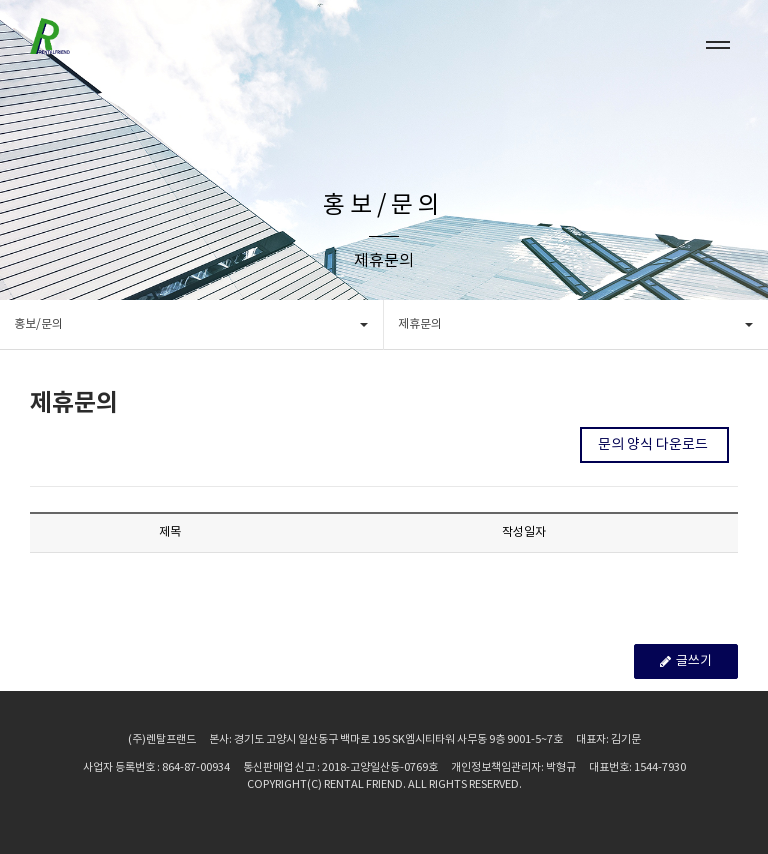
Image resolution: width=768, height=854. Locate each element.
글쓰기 (686, 662)
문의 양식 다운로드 (654, 445)
